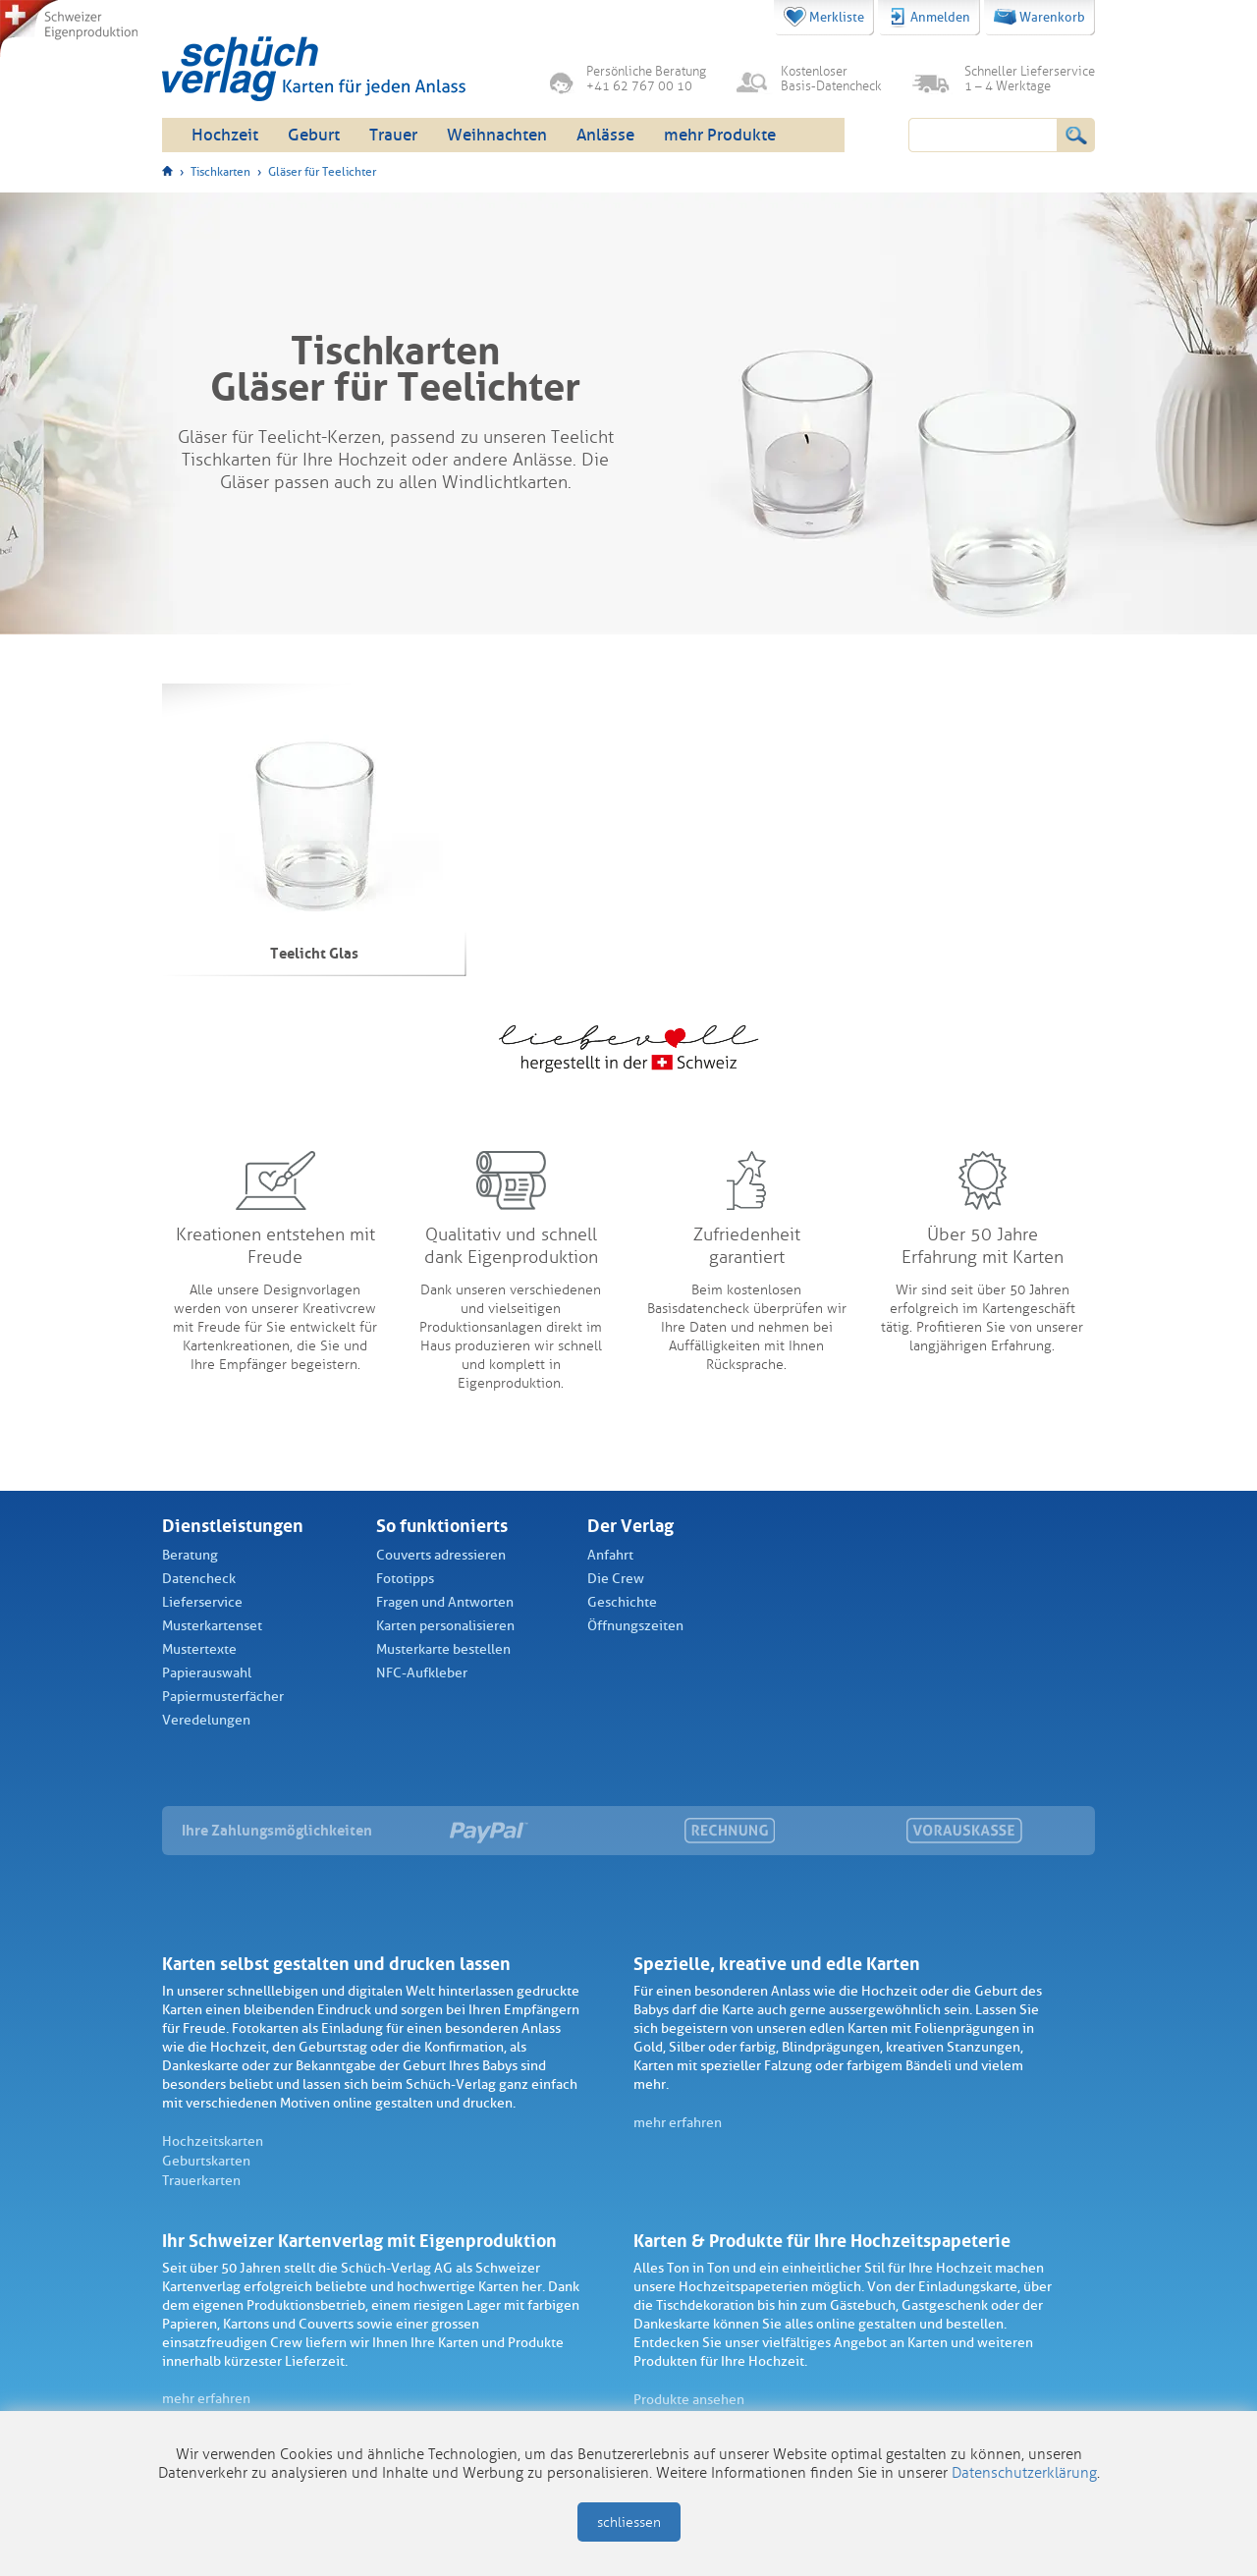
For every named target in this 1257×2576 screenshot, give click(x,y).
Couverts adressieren (441, 1555)
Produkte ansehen (688, 2399)
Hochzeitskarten (212, 2141)
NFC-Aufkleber (421, 1673)
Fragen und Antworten (445, 1602)
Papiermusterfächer (223, 1696)
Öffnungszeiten (635, 1625)
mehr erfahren (677, 2122)
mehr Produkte (720, 135)
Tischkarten (220, 172)
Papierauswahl (206, 1673)
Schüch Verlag (313, 68)
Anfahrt (610, 1555)
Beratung (190, 1555)
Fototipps (405, 1578)
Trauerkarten (201, 2180)
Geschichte (622, 1602)
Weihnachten (497, 135)
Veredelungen (206, 1720)
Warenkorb (1039, 17)
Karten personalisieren (445, 1625)
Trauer (393, 135)
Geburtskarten (206, 2161)
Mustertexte (199, 1649)
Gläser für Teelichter (322, 172)
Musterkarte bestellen (443, 1649)
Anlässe (605, 135)
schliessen (629, 2522)
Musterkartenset (212, 1625)
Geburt (314, 135)
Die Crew (615, 1578)
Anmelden (929, 17)
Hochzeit (224, 135)
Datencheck (199, 1578)
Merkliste (824, 17)
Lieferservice (202, 1602)
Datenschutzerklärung (1024, 2473)
